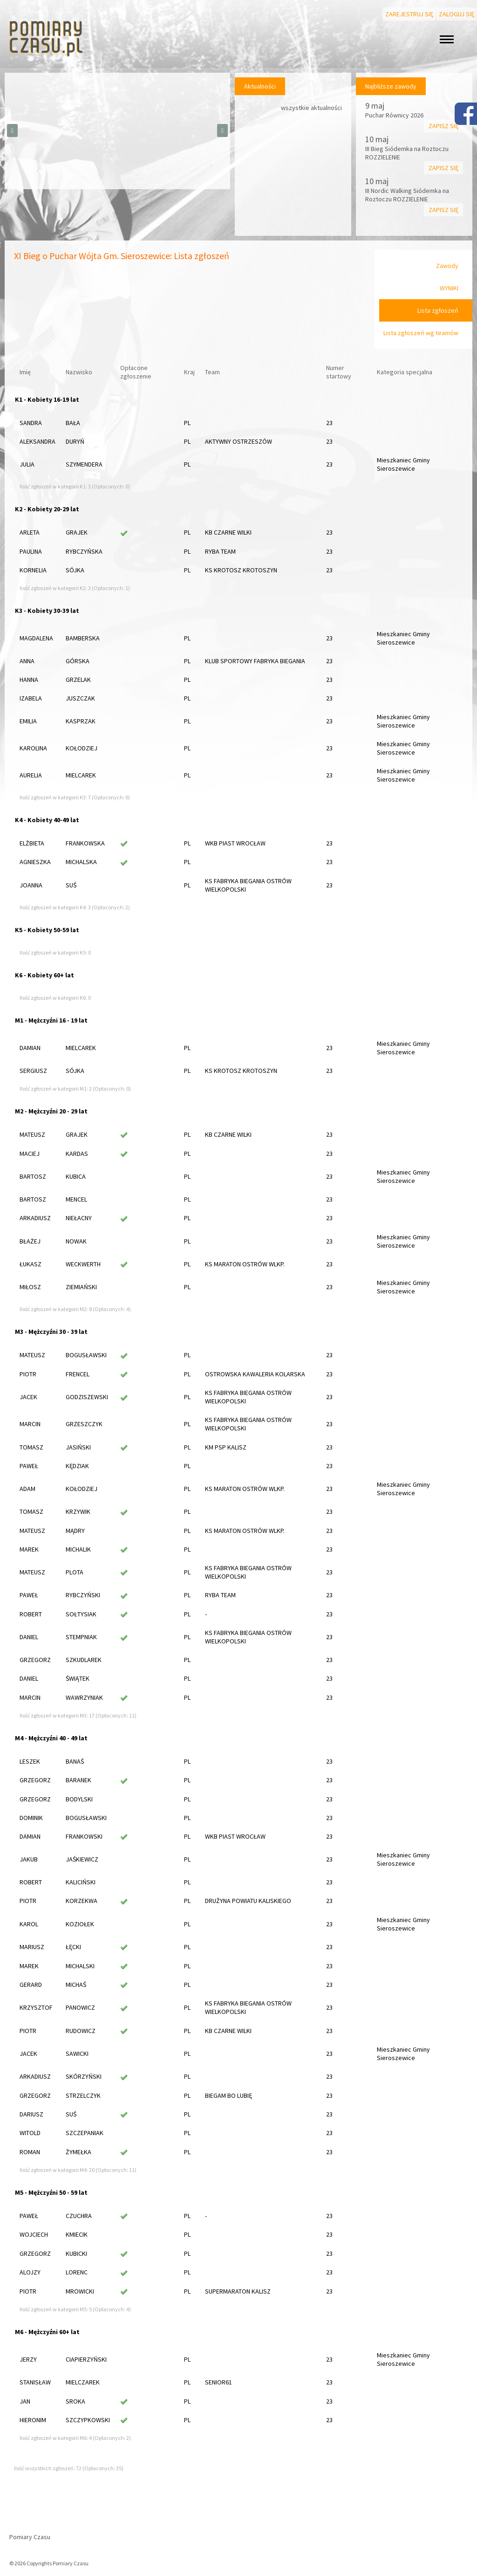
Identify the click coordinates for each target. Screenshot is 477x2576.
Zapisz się (443, 126)
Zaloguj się (456, 14)
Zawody (447, 265)
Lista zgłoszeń (437, 310)
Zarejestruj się (409, 14)
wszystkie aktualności (311, 107)
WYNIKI (449, 288)
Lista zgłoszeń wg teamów (420, 333)
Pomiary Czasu (29, 2537)
